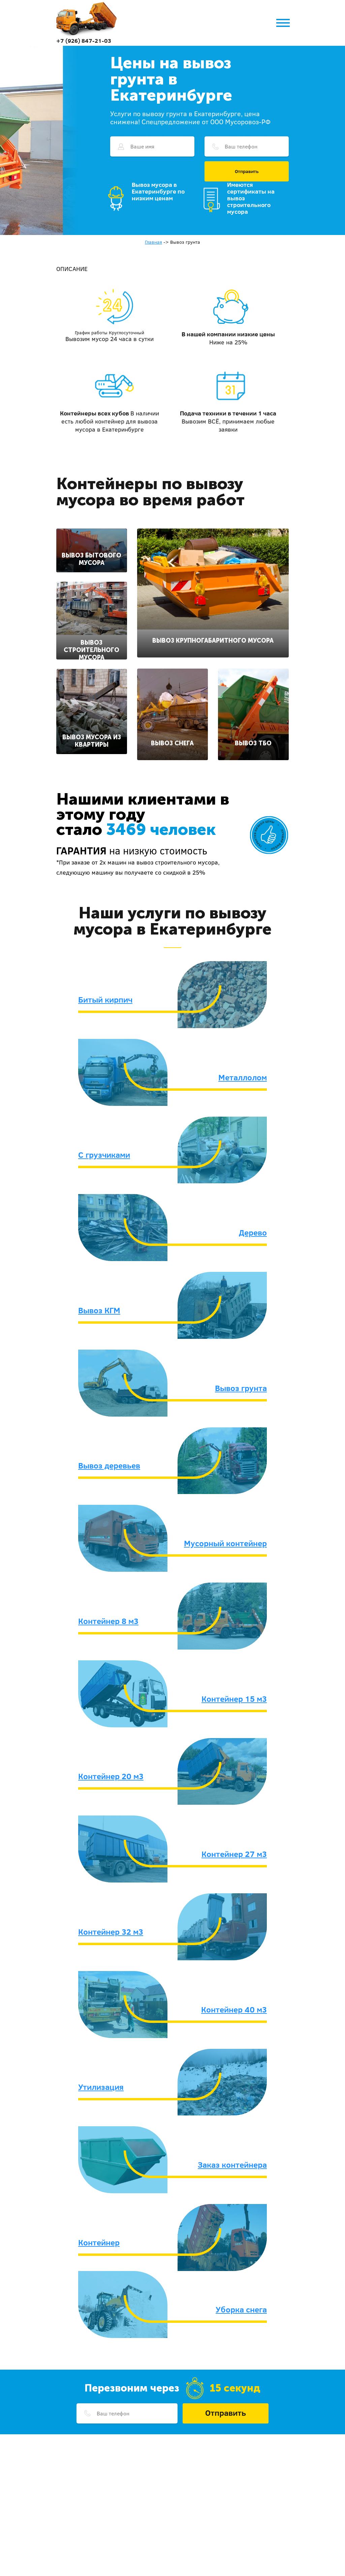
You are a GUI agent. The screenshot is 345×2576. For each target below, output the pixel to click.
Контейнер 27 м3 (234, 1854)
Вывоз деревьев (109, 1465)
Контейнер (99, 2242)
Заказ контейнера (232, 2164)
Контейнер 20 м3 (111, 1776)
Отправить (247, 171)
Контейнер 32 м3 (110, 1931)
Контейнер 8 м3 (108, 1621)
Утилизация (101, 2087)
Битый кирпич (105, 999)
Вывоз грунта (241, 1388)
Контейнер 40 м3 (234, 2009)
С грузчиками (104, 1154)
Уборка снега (241, 2309)
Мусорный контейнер (225, 1543)
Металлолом (242, 1077)
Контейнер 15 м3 (234, 1698)
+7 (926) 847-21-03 (83, 40)
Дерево (253, 1232)
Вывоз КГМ (99, 1310)
